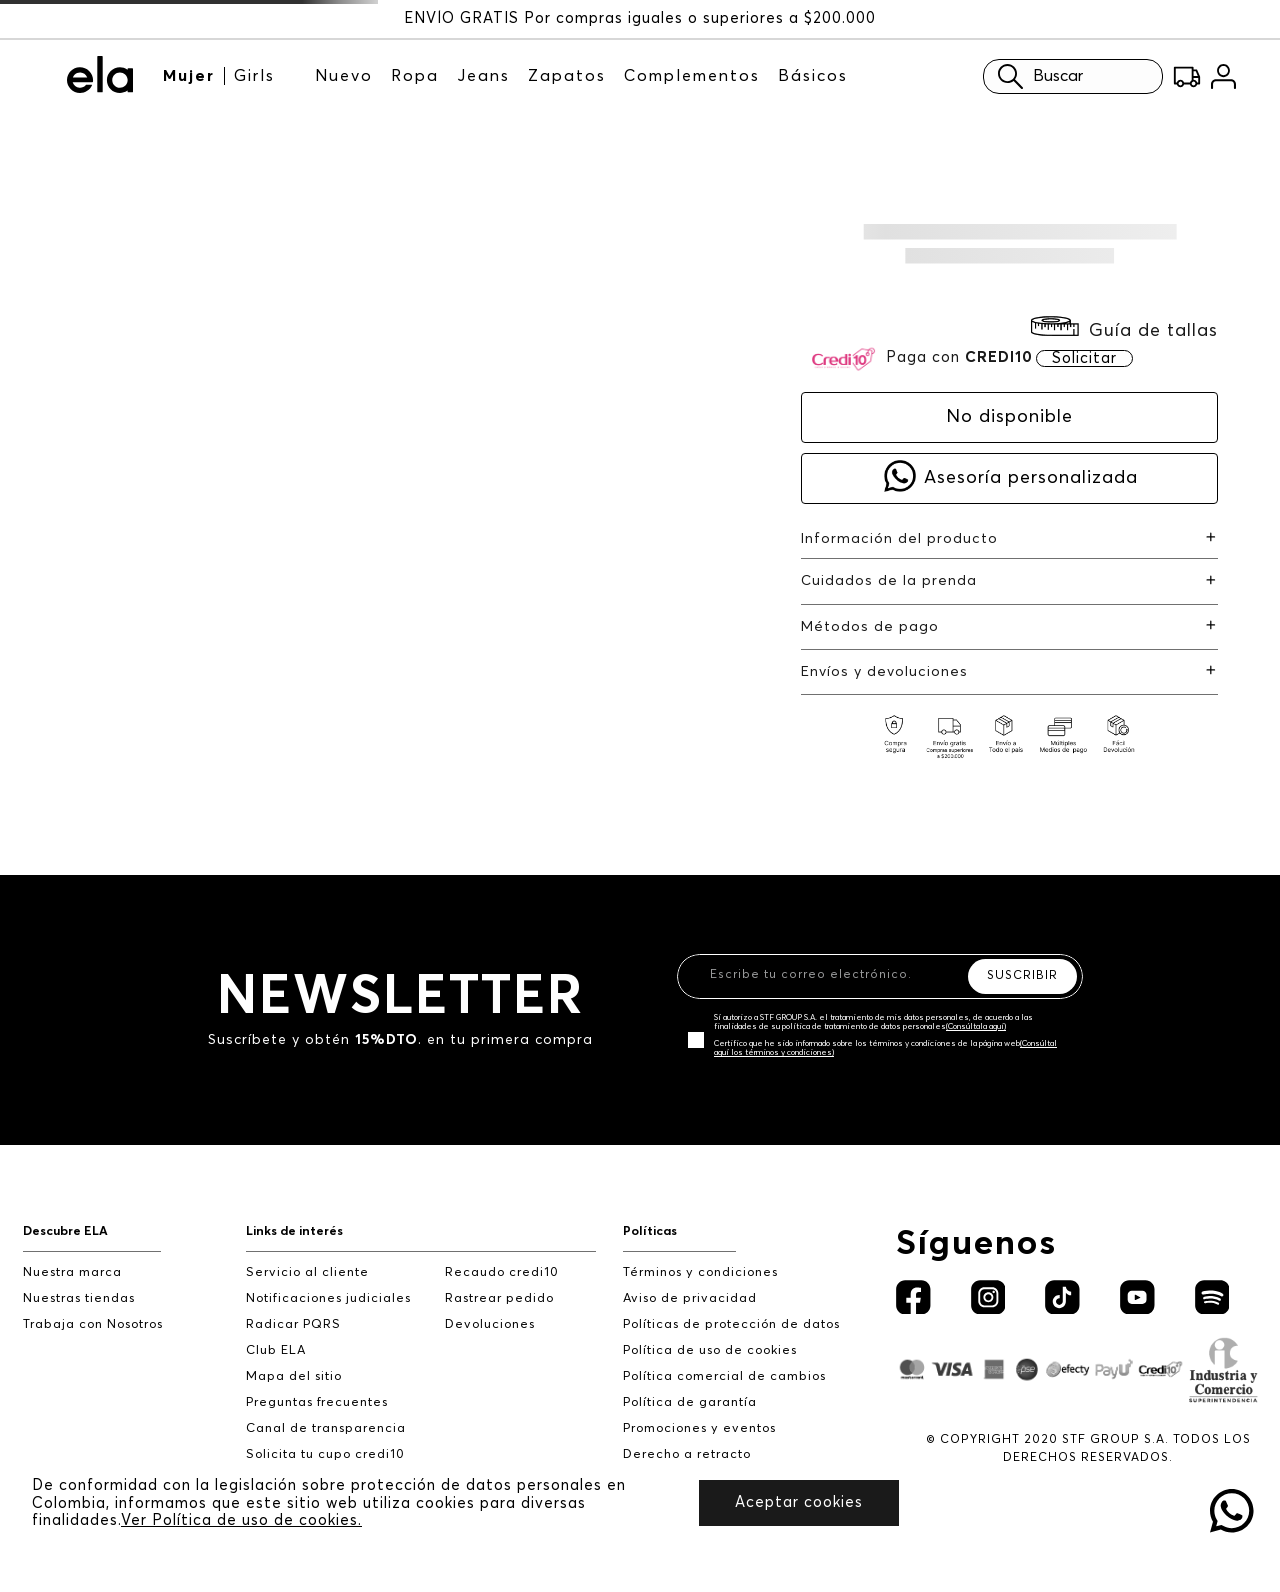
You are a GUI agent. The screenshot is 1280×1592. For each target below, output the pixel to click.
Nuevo (344, 76)
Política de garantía (690, 1402)
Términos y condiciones (700, 1272)
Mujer (189, 76)
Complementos (692, 76)
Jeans (483, 76)
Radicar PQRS (293, 1324)
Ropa (415, 76)
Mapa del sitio (294, 1376)
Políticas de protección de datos (731, 1324)
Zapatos (567, 76)
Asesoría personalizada (1031, 478)
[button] (1124, 330)
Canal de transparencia (326, 1428)
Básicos (813, 76)
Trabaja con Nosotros (93, 1324)
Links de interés (294, 1231)
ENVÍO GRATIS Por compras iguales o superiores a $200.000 (640, 18)
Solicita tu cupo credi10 (325, 1454)
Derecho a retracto (687, 1454)
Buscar (1035, 76)
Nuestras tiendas (79, 1298)
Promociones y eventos (699, 1428)
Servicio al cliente (307, 1272)
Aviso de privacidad (690, 1298)
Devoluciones (490, 1324)
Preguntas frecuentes (317, 1402)
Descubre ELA (65, 1231)
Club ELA (276, 1350)
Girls (254, 76)
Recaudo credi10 (502, 1272)
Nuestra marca (72, 1272)
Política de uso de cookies (710, 1350)
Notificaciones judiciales (328, 1298)
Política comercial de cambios (724, 1376)
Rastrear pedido (499, 1298)
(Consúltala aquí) (976, 1027)
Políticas (650, 1231)
